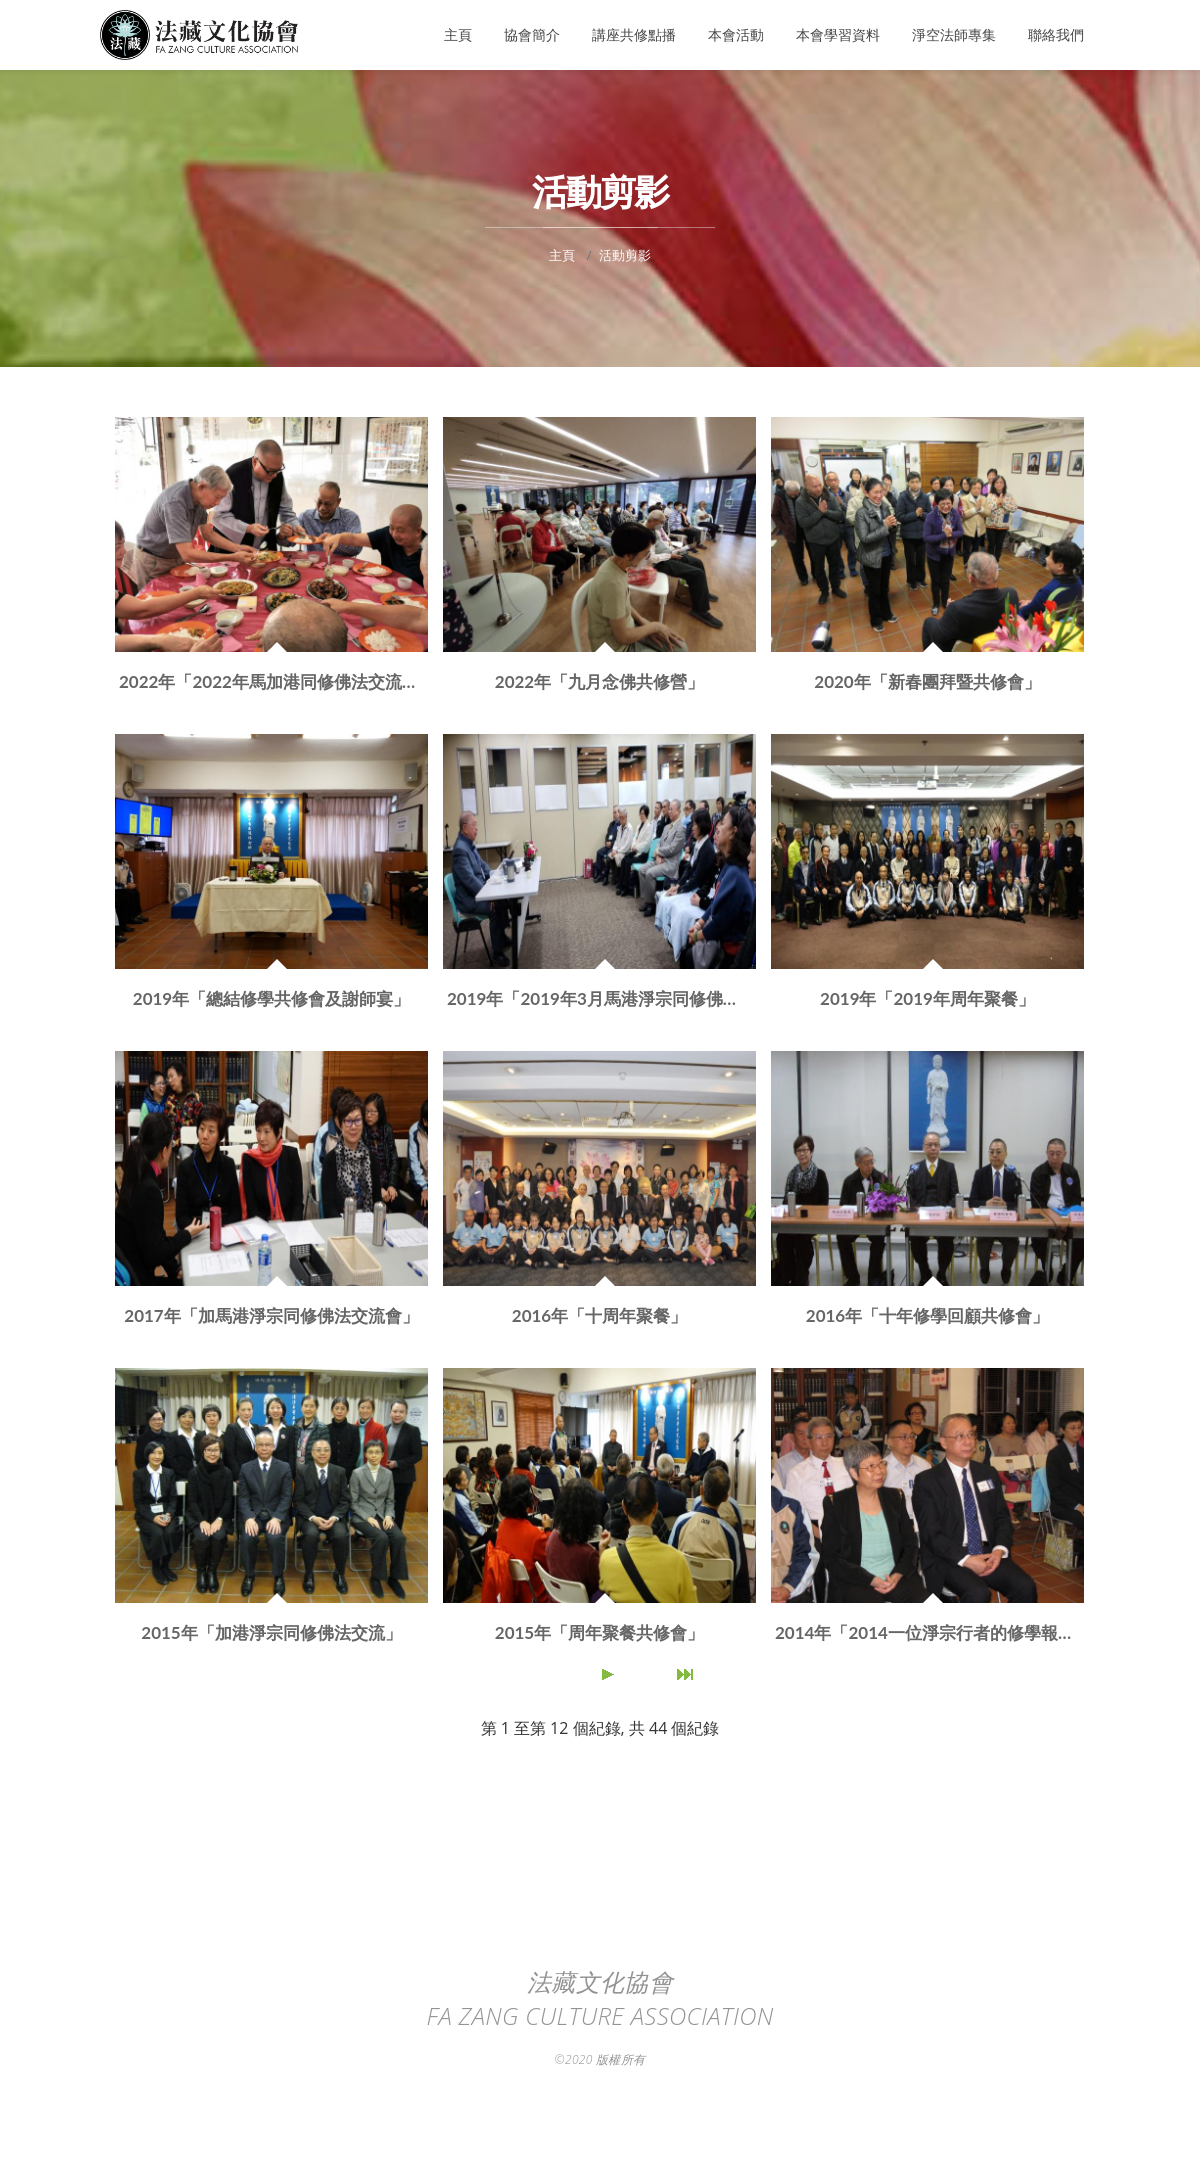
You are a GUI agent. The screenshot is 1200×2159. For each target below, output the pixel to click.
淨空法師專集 (954, 34)
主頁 (458, 34)
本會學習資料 (838, 34)
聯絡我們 (1056, 34)
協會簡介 (532, 34)
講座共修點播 (634, 34)
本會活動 (736, 34)
